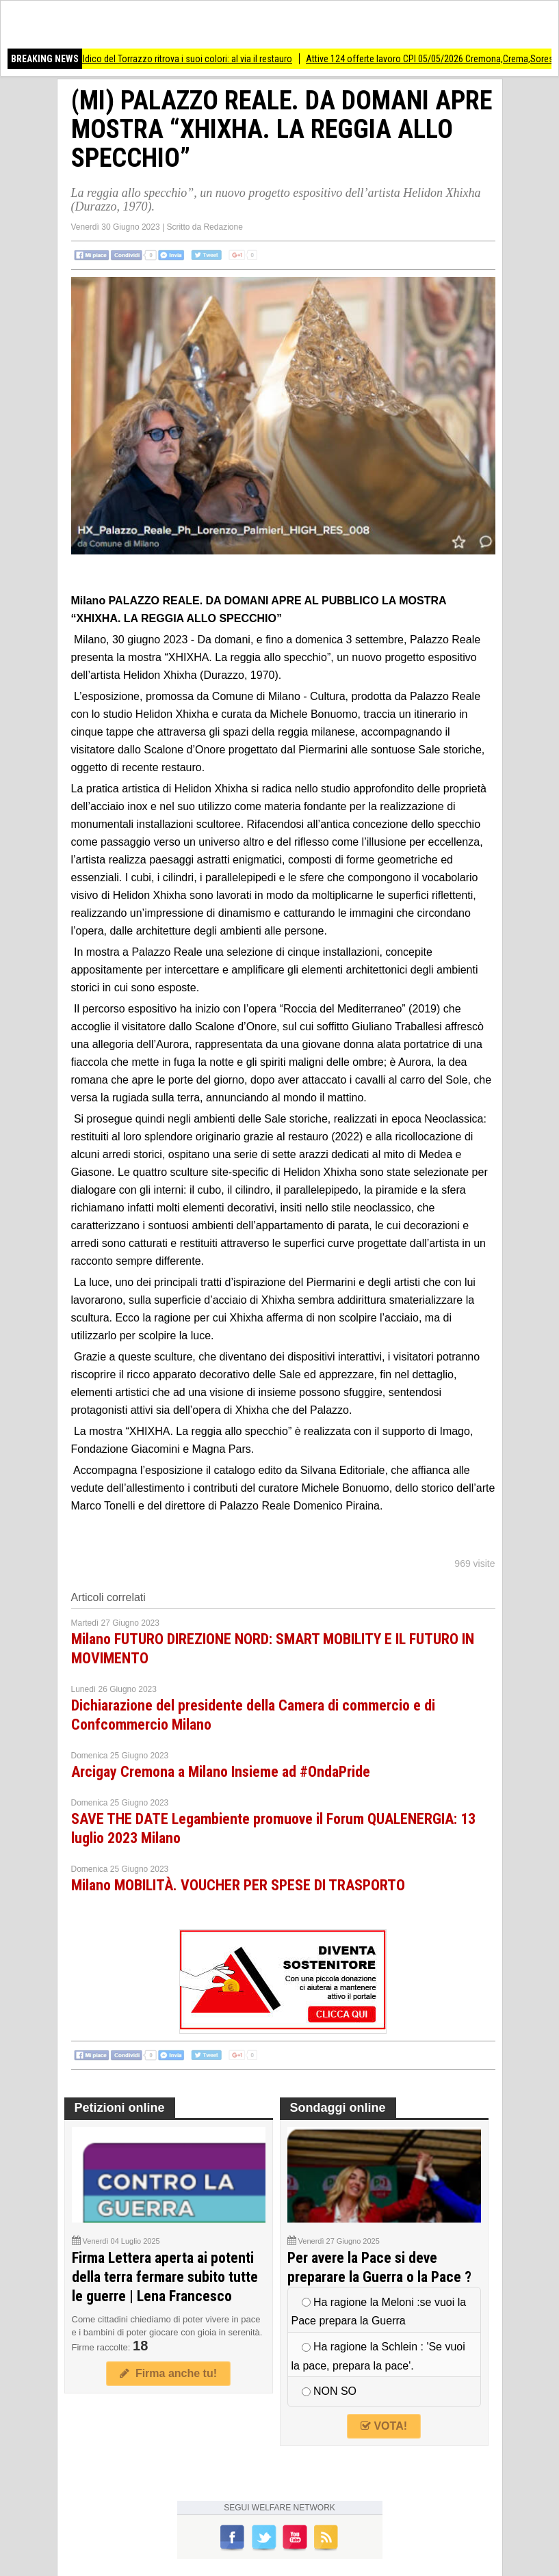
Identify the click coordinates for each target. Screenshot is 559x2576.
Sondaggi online (338, 2108)
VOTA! (384, 2426)
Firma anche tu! (168, 2373)
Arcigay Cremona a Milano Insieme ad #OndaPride (220, 1771)
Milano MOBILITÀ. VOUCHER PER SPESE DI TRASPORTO (238, 1885)
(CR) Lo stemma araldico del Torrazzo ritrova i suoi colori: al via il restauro (161, 58)
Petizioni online (120, 2108)
